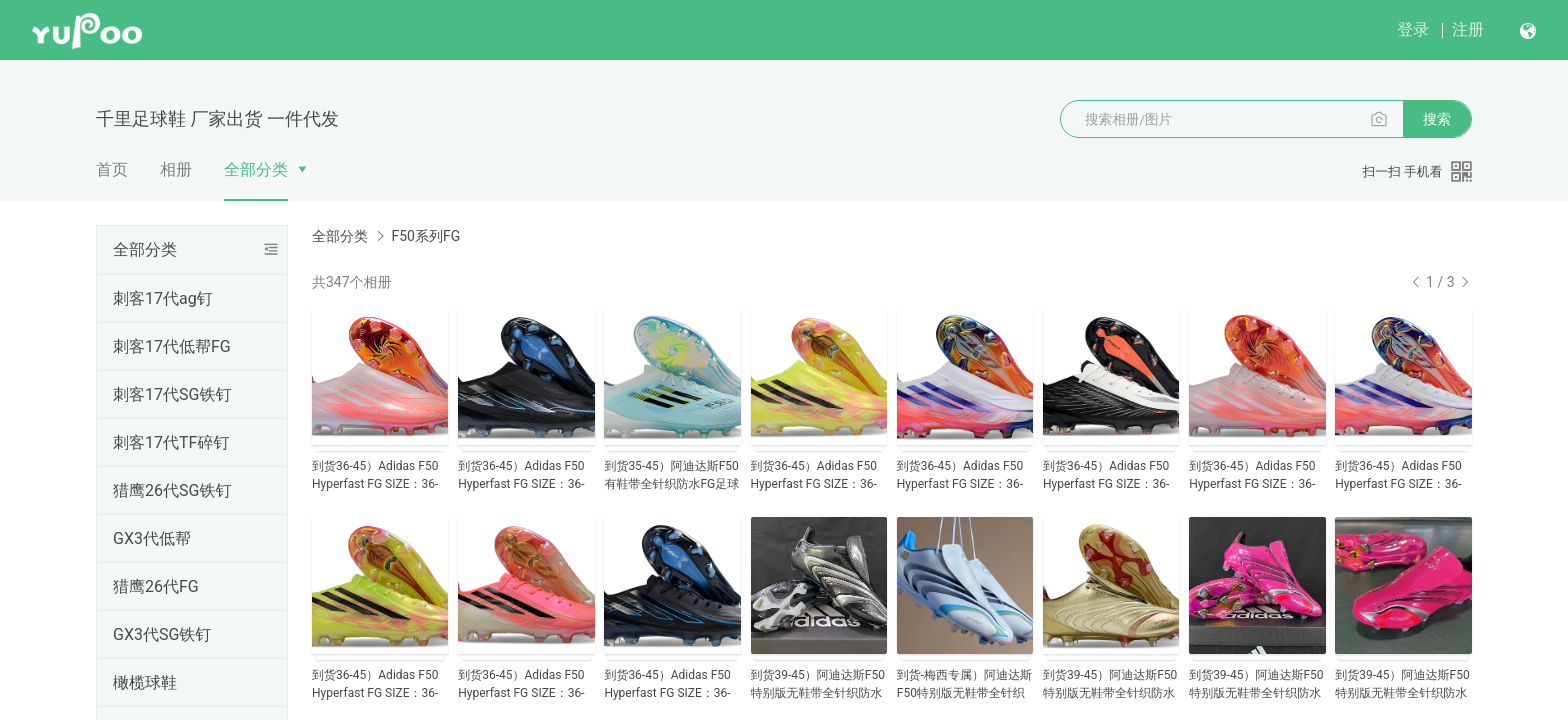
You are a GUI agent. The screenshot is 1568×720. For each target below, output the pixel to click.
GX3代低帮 (152, 538)
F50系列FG (425, 236)
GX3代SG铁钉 (162, 634)
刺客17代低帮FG (172, 346)
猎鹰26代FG (156, 586)
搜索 (1437, 119)
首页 (112, 169)
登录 (1413, 29)
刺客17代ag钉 (163, 298)
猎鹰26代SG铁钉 (172, 490)
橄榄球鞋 (145, 682)
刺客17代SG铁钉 (172, 394)
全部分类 (256, 169)
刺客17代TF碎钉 (171, 442)
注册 (1468, 29)
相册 (176, 169)
